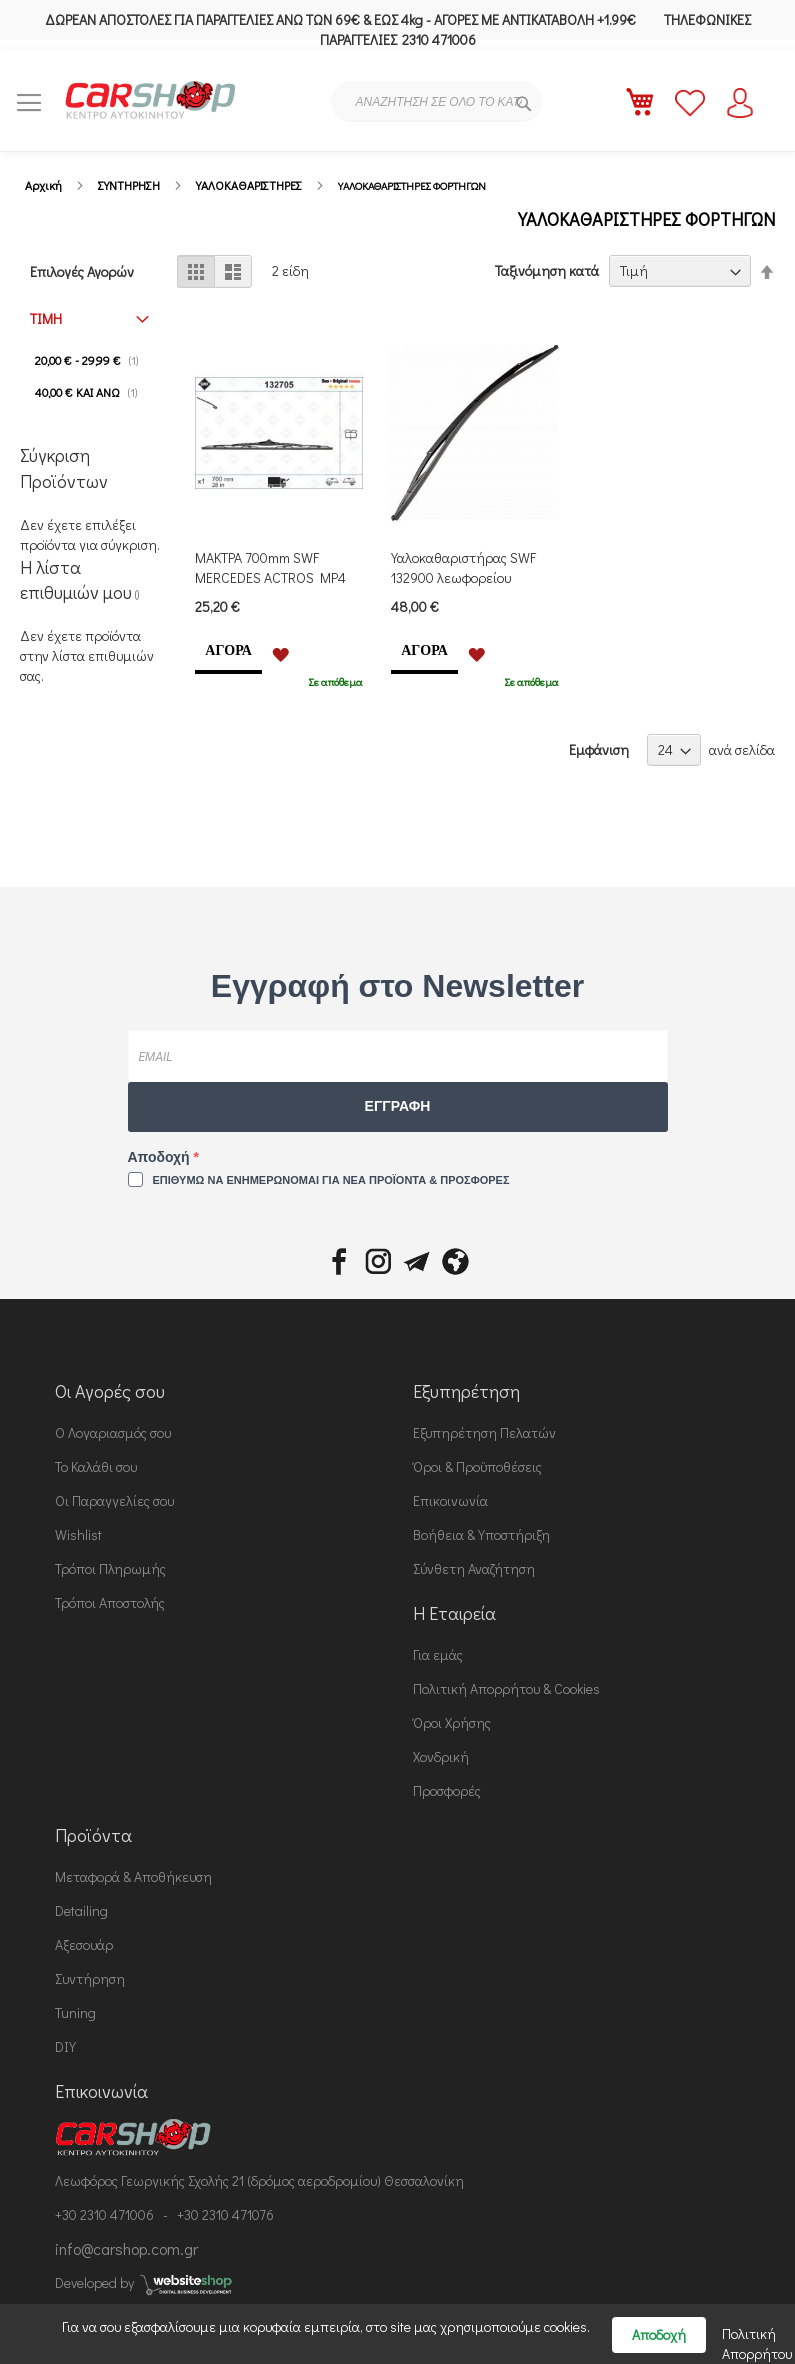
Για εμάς (438, 1654)
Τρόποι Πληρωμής (110, 1568)
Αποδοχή (161, 1157)
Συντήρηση (90, 1978)
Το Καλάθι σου (96, 1466)
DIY (65, 2046)
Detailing (81, 1910)
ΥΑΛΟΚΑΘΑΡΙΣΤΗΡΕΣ (249, 185)
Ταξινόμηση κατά (547, 270)
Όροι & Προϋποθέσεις (477, 1466)
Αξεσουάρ (84, 1944)
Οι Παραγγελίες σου (114, 1500)
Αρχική (43, 185)
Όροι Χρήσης (452, 1722)
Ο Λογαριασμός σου (113, 1432)
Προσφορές (447, 1790)
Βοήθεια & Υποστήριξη (481, 1534)
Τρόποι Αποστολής (110, 1602)
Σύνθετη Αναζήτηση (474, 1568)
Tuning (75, 2012)
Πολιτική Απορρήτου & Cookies (506, 1688)
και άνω (92, 392)
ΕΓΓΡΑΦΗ (398, 1106)
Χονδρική (441, 1756)
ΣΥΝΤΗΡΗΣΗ (129, 185)
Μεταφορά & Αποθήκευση (133, 1876)
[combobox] (437, 101)
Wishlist (78, 1534)
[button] (281, 653)
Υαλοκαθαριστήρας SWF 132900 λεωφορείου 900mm (463, 577)
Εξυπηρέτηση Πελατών (484, 1432)
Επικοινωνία (450, 1500)
